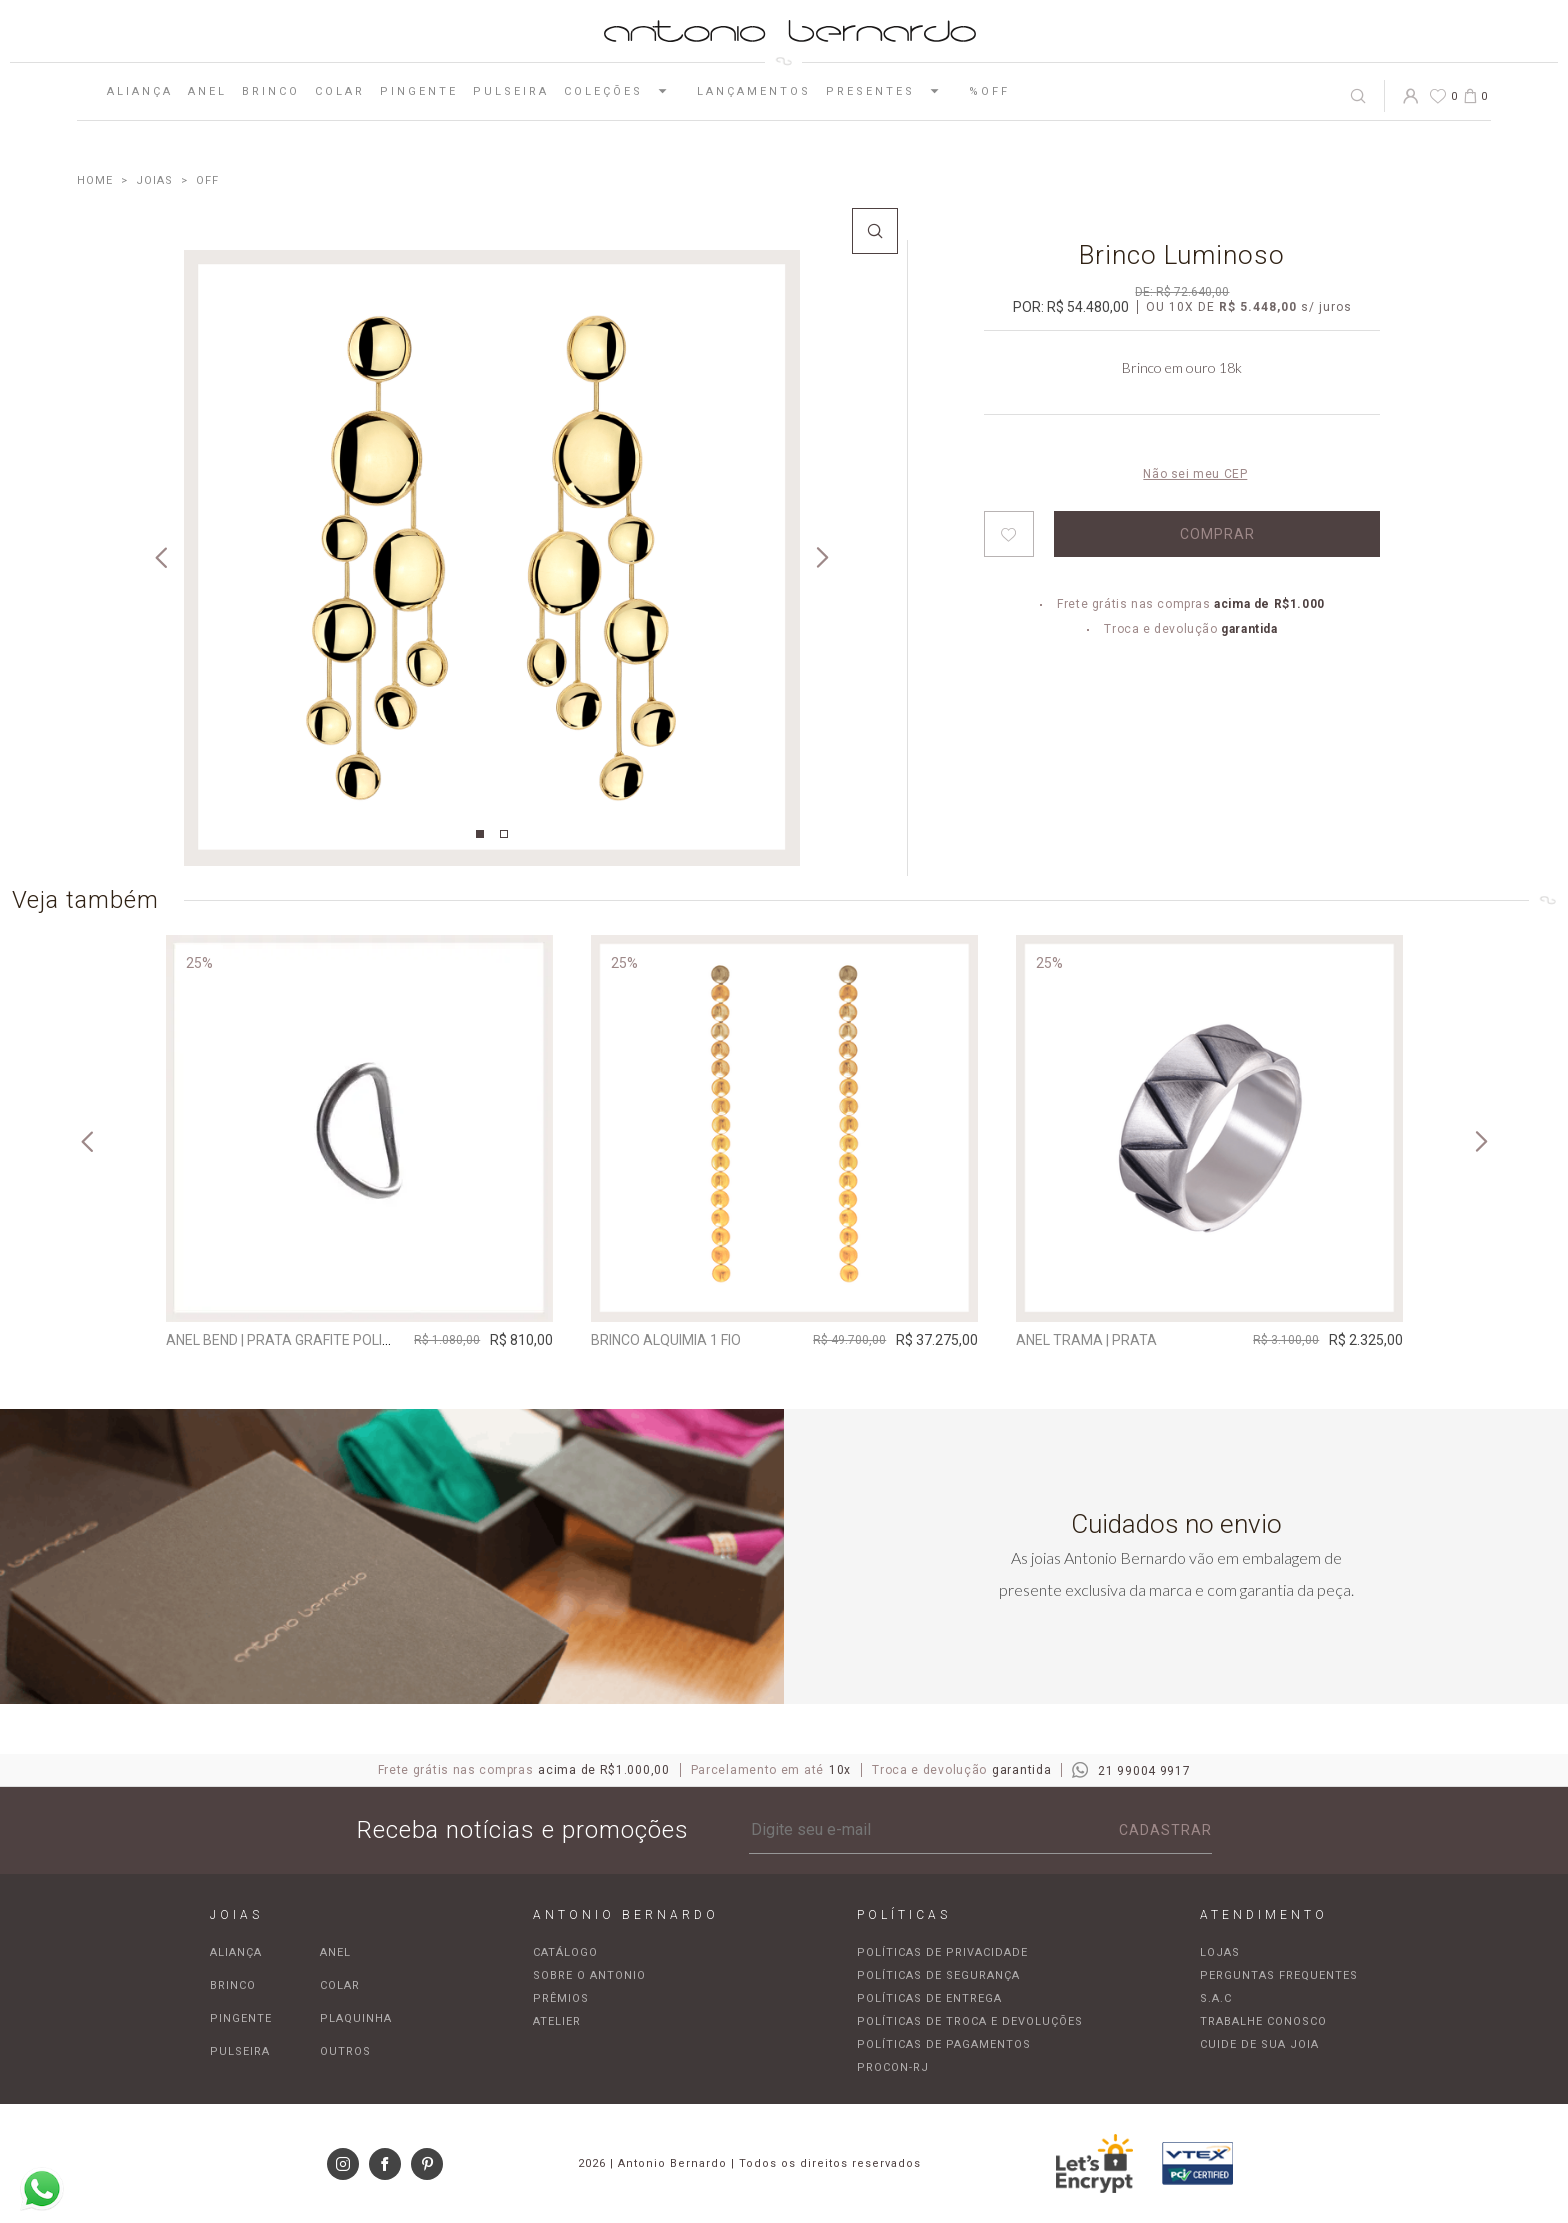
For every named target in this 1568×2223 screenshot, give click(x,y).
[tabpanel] (492, 558)
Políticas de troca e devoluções (970, 2021)
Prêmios (561, 1998)
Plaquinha (356, 2018)
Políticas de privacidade (942, 1952)
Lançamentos (754, 91)
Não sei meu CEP (1195, 474)
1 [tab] (480, 834)
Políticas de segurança (938, 1975)
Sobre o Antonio (589, 1975)
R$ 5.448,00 (1258, 307)
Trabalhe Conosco (1263, 2021)
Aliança (140, 91)
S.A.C (1216, 1998)
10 (1181, 307)
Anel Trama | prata (1086, 1340)
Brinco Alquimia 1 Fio (666, 1340)
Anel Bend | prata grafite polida (283, 1340)
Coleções (623, 91)
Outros (345, 2051)
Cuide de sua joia (1259, 2044)
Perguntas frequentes (1279, 1975)
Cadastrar (1165, 1830)
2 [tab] (504, 834)
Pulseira (511, 91)
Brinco (271, 91)
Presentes (890, 91)
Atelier (557, 2021)
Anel (207, 91)
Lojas (1220, 1952)
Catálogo (565, 1952)
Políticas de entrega (929, 1998)
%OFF (989, 91)
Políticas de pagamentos (944, 2044)
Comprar (1217, 534)
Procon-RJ (893, 2067)
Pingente (419, 91)
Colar (340, 91)
